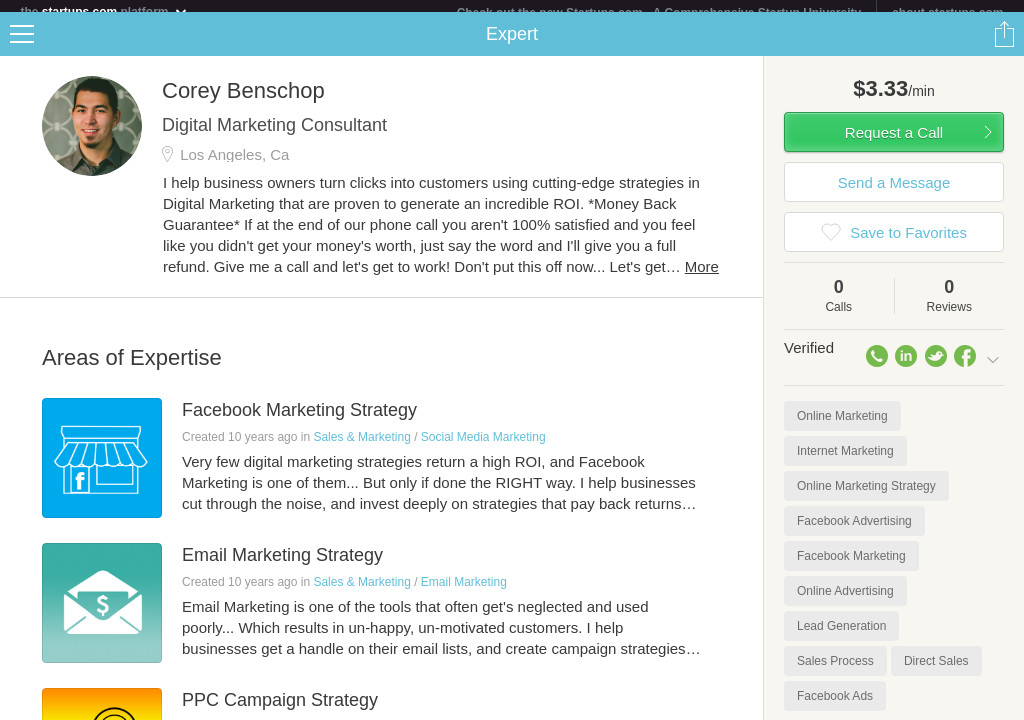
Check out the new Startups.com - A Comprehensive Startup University (659, 13)
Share (1004, 46)
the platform (104, 11)
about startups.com (947, 13)
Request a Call (894, 144)
